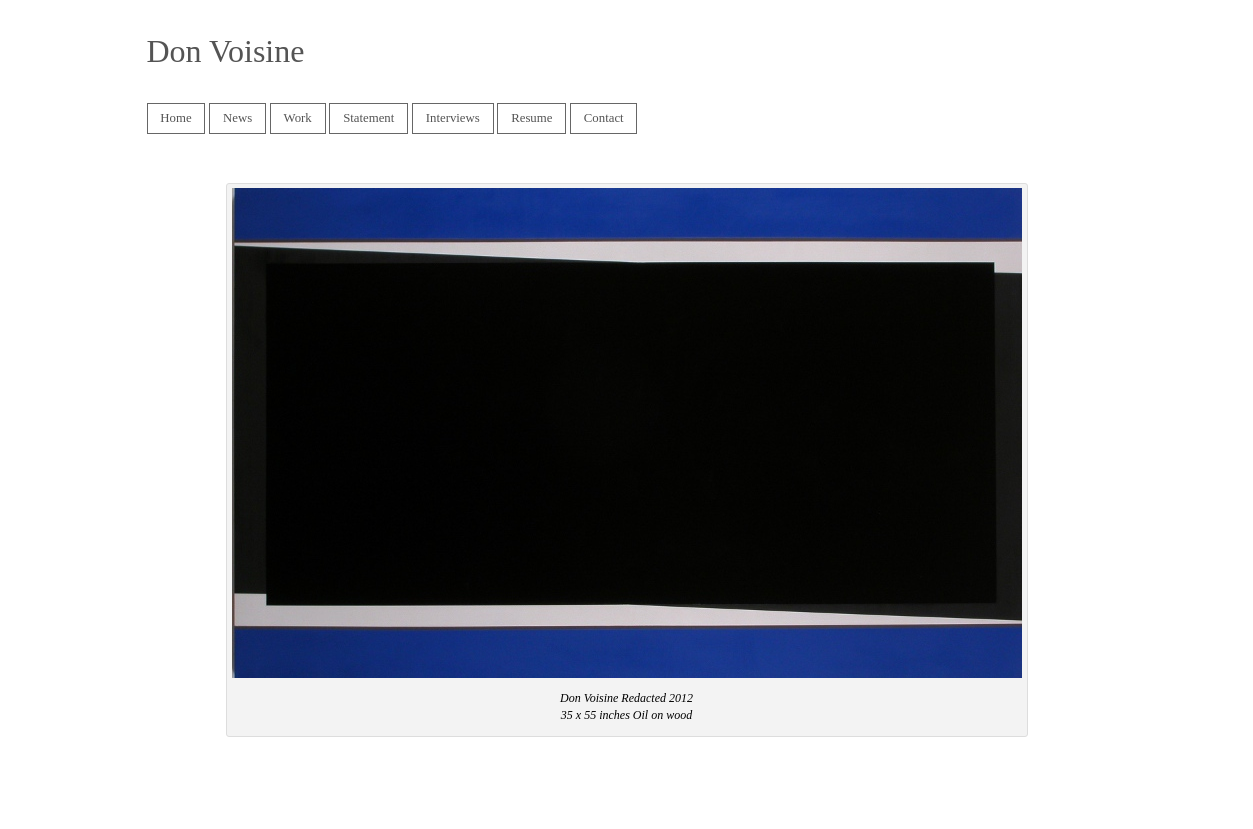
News (237, 118)
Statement (368, 118)
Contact (604, 118)
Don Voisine (226, 51)
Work (298, 118)
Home (175, 118)
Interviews (448, 119)
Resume (531, 118)
